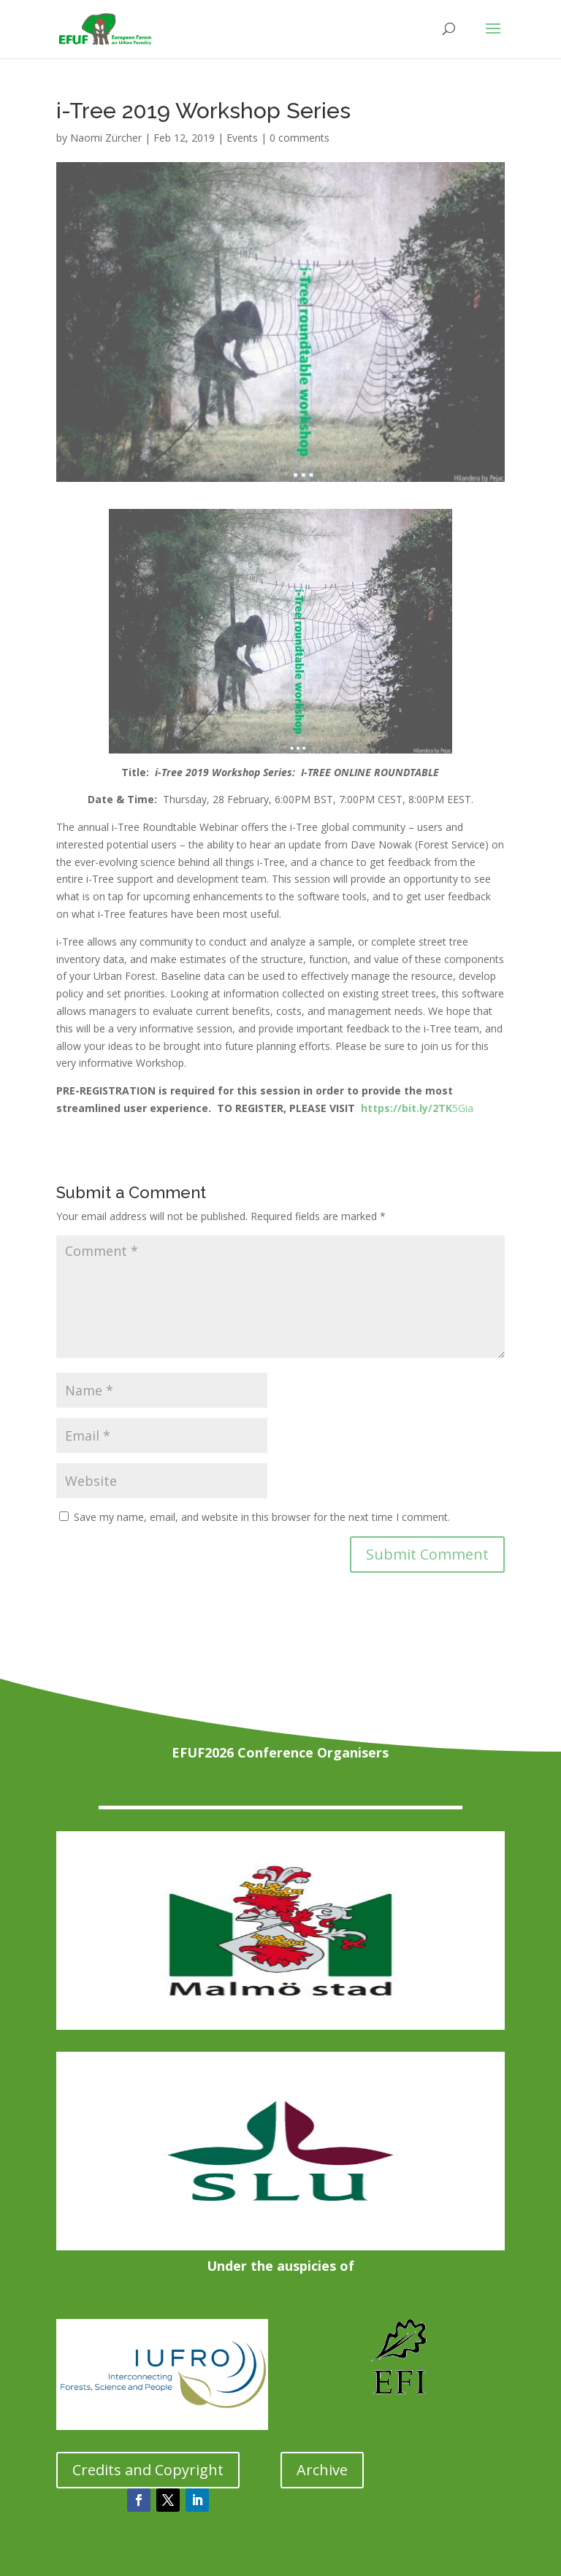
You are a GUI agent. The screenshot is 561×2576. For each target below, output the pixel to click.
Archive (322, 2470)
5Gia (417, 1108)
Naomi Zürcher (106, 138)
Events (242, 138)
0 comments (299, 138)
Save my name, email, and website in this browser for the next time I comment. (262, 1517)
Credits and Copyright (148, 2470)
